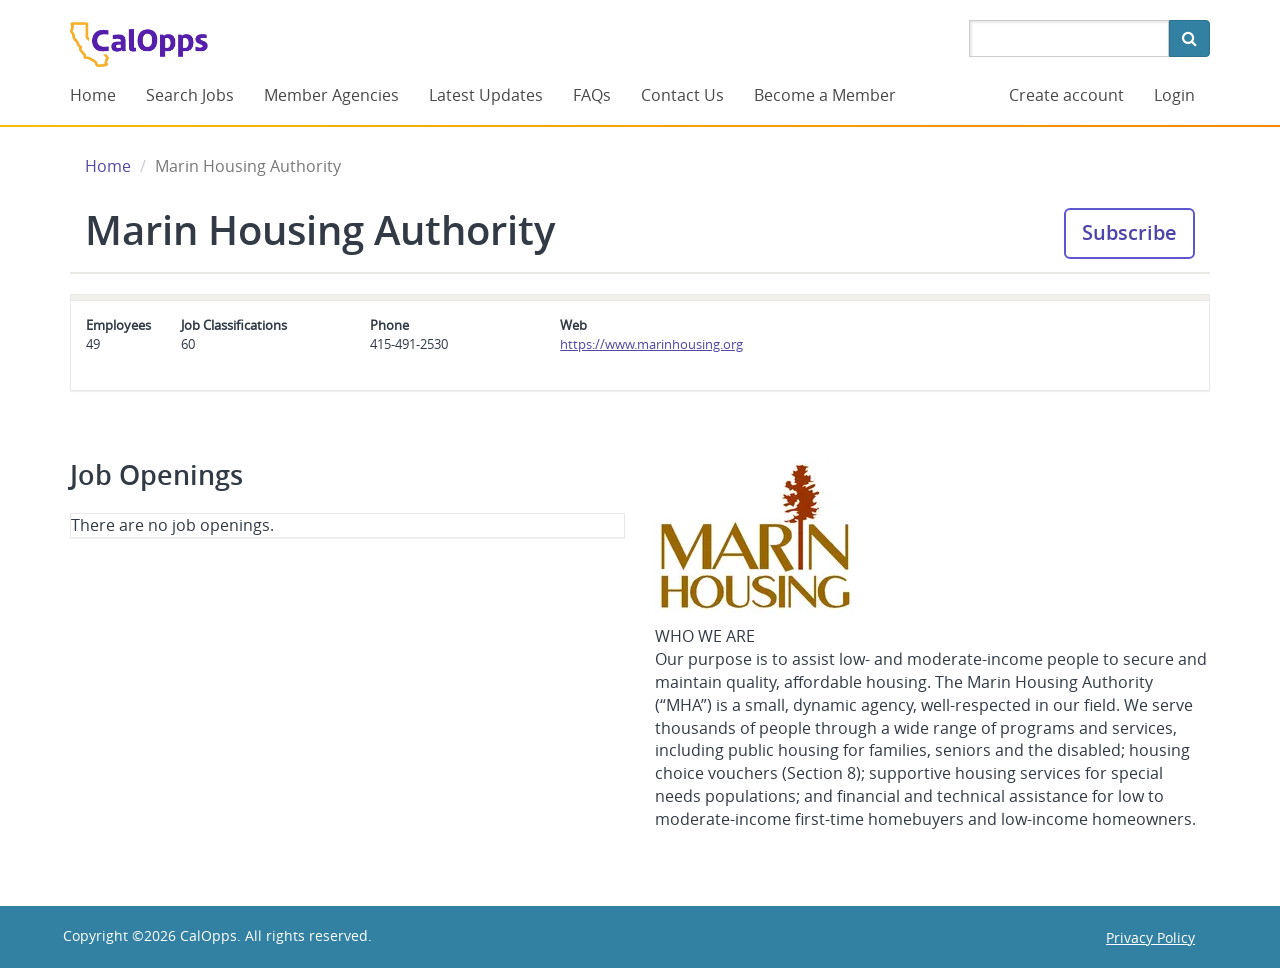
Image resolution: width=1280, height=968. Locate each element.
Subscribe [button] (1129, 232)
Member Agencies (331, 95)
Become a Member (825, 95)
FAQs (592, 95)
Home (93, 95)
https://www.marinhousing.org (651, 344)
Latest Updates (486, 95)
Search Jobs (190, 95)
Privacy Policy (1150, 937)
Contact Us (682, 95)
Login (1174, 95)
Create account (1066, 95)
